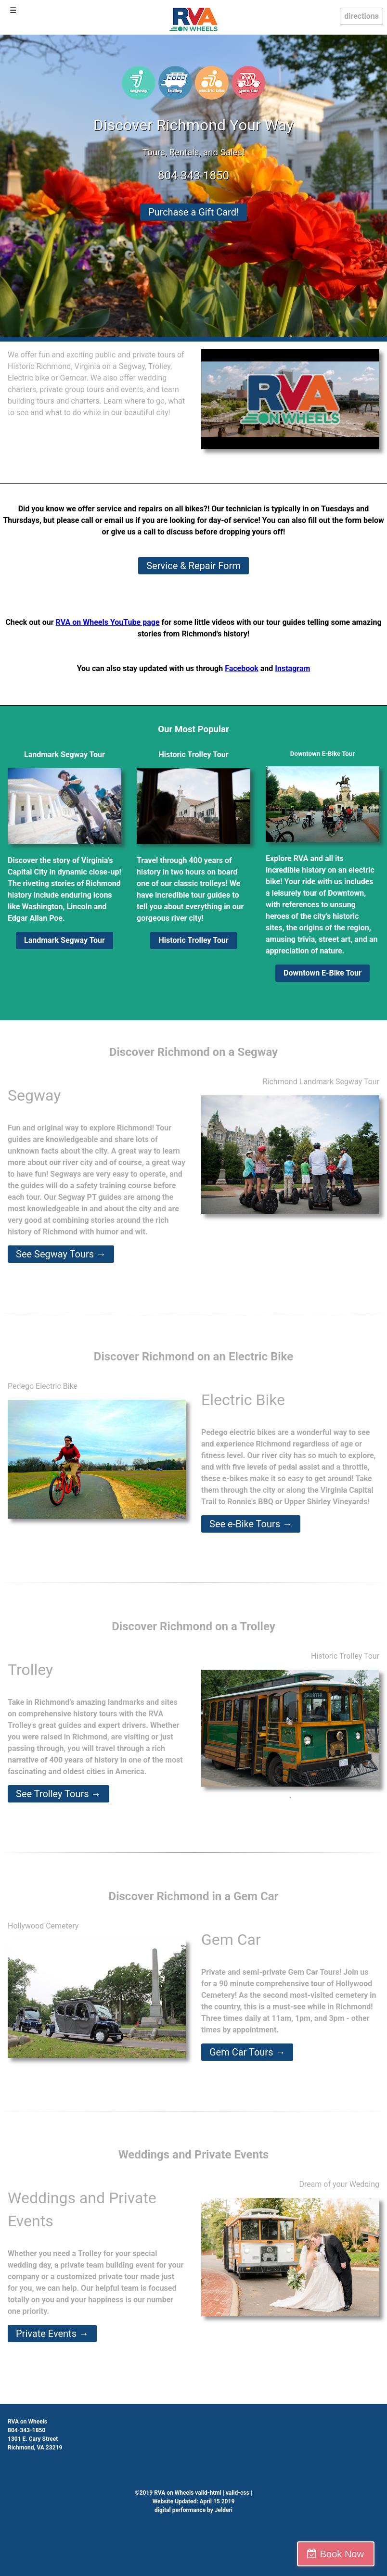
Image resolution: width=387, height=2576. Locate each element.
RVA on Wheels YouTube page (108, 622)
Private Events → (52, 2333)
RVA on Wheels (27, 2421)
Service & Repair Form (193, 565)
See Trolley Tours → (58, 1794)
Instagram (292, 668)
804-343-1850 (193, 175)
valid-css (237, 2492)
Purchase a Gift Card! (193, 212)
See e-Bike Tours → (250, 1524)
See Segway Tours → (61, 1254)
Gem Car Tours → (247, 2052)
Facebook (241, 668)
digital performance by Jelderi (193, 2510)
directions (361, 16)
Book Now (345, 2554)
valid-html (208, 2492)
